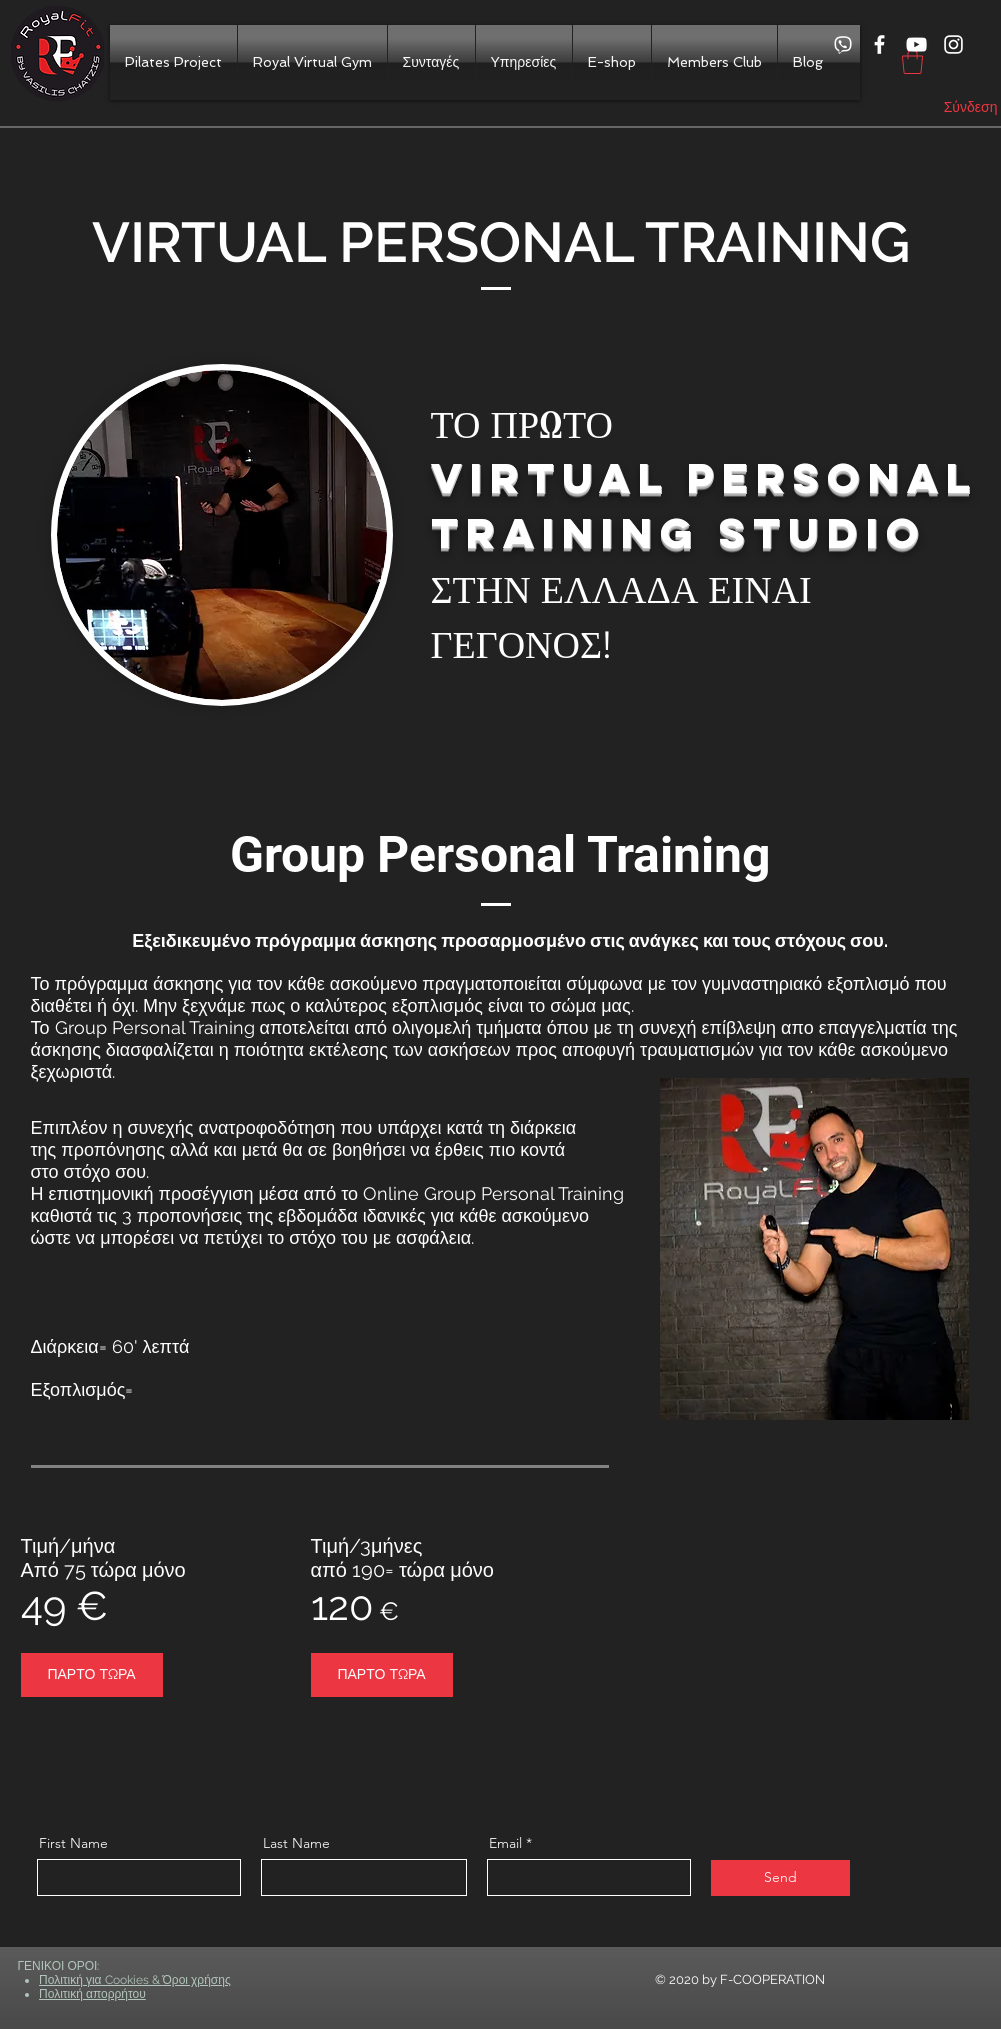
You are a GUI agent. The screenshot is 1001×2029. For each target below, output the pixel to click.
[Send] (780, 1878)
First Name (73, 1843)
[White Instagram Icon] (953, 44)
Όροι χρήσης (197, 1980)
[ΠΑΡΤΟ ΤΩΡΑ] (92, 1675)
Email (505, 1843)
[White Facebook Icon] (879, 44)
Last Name (296, 1843)
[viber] (842, 44)
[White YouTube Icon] (916, 44)
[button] (912, 61)
